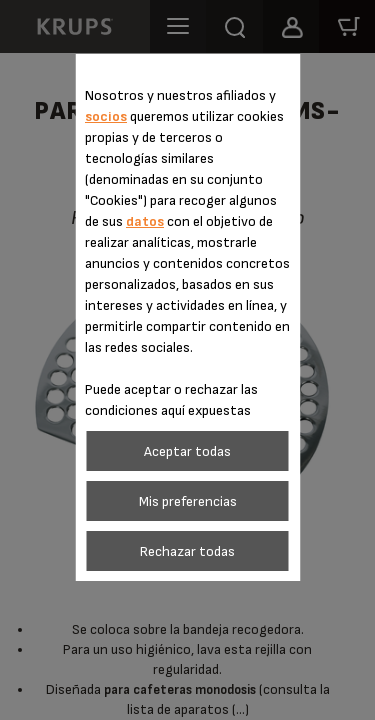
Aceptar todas (187, 451)
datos (145, 221)
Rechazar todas (187, 551)
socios (106, 116)
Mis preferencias (188, 501)
